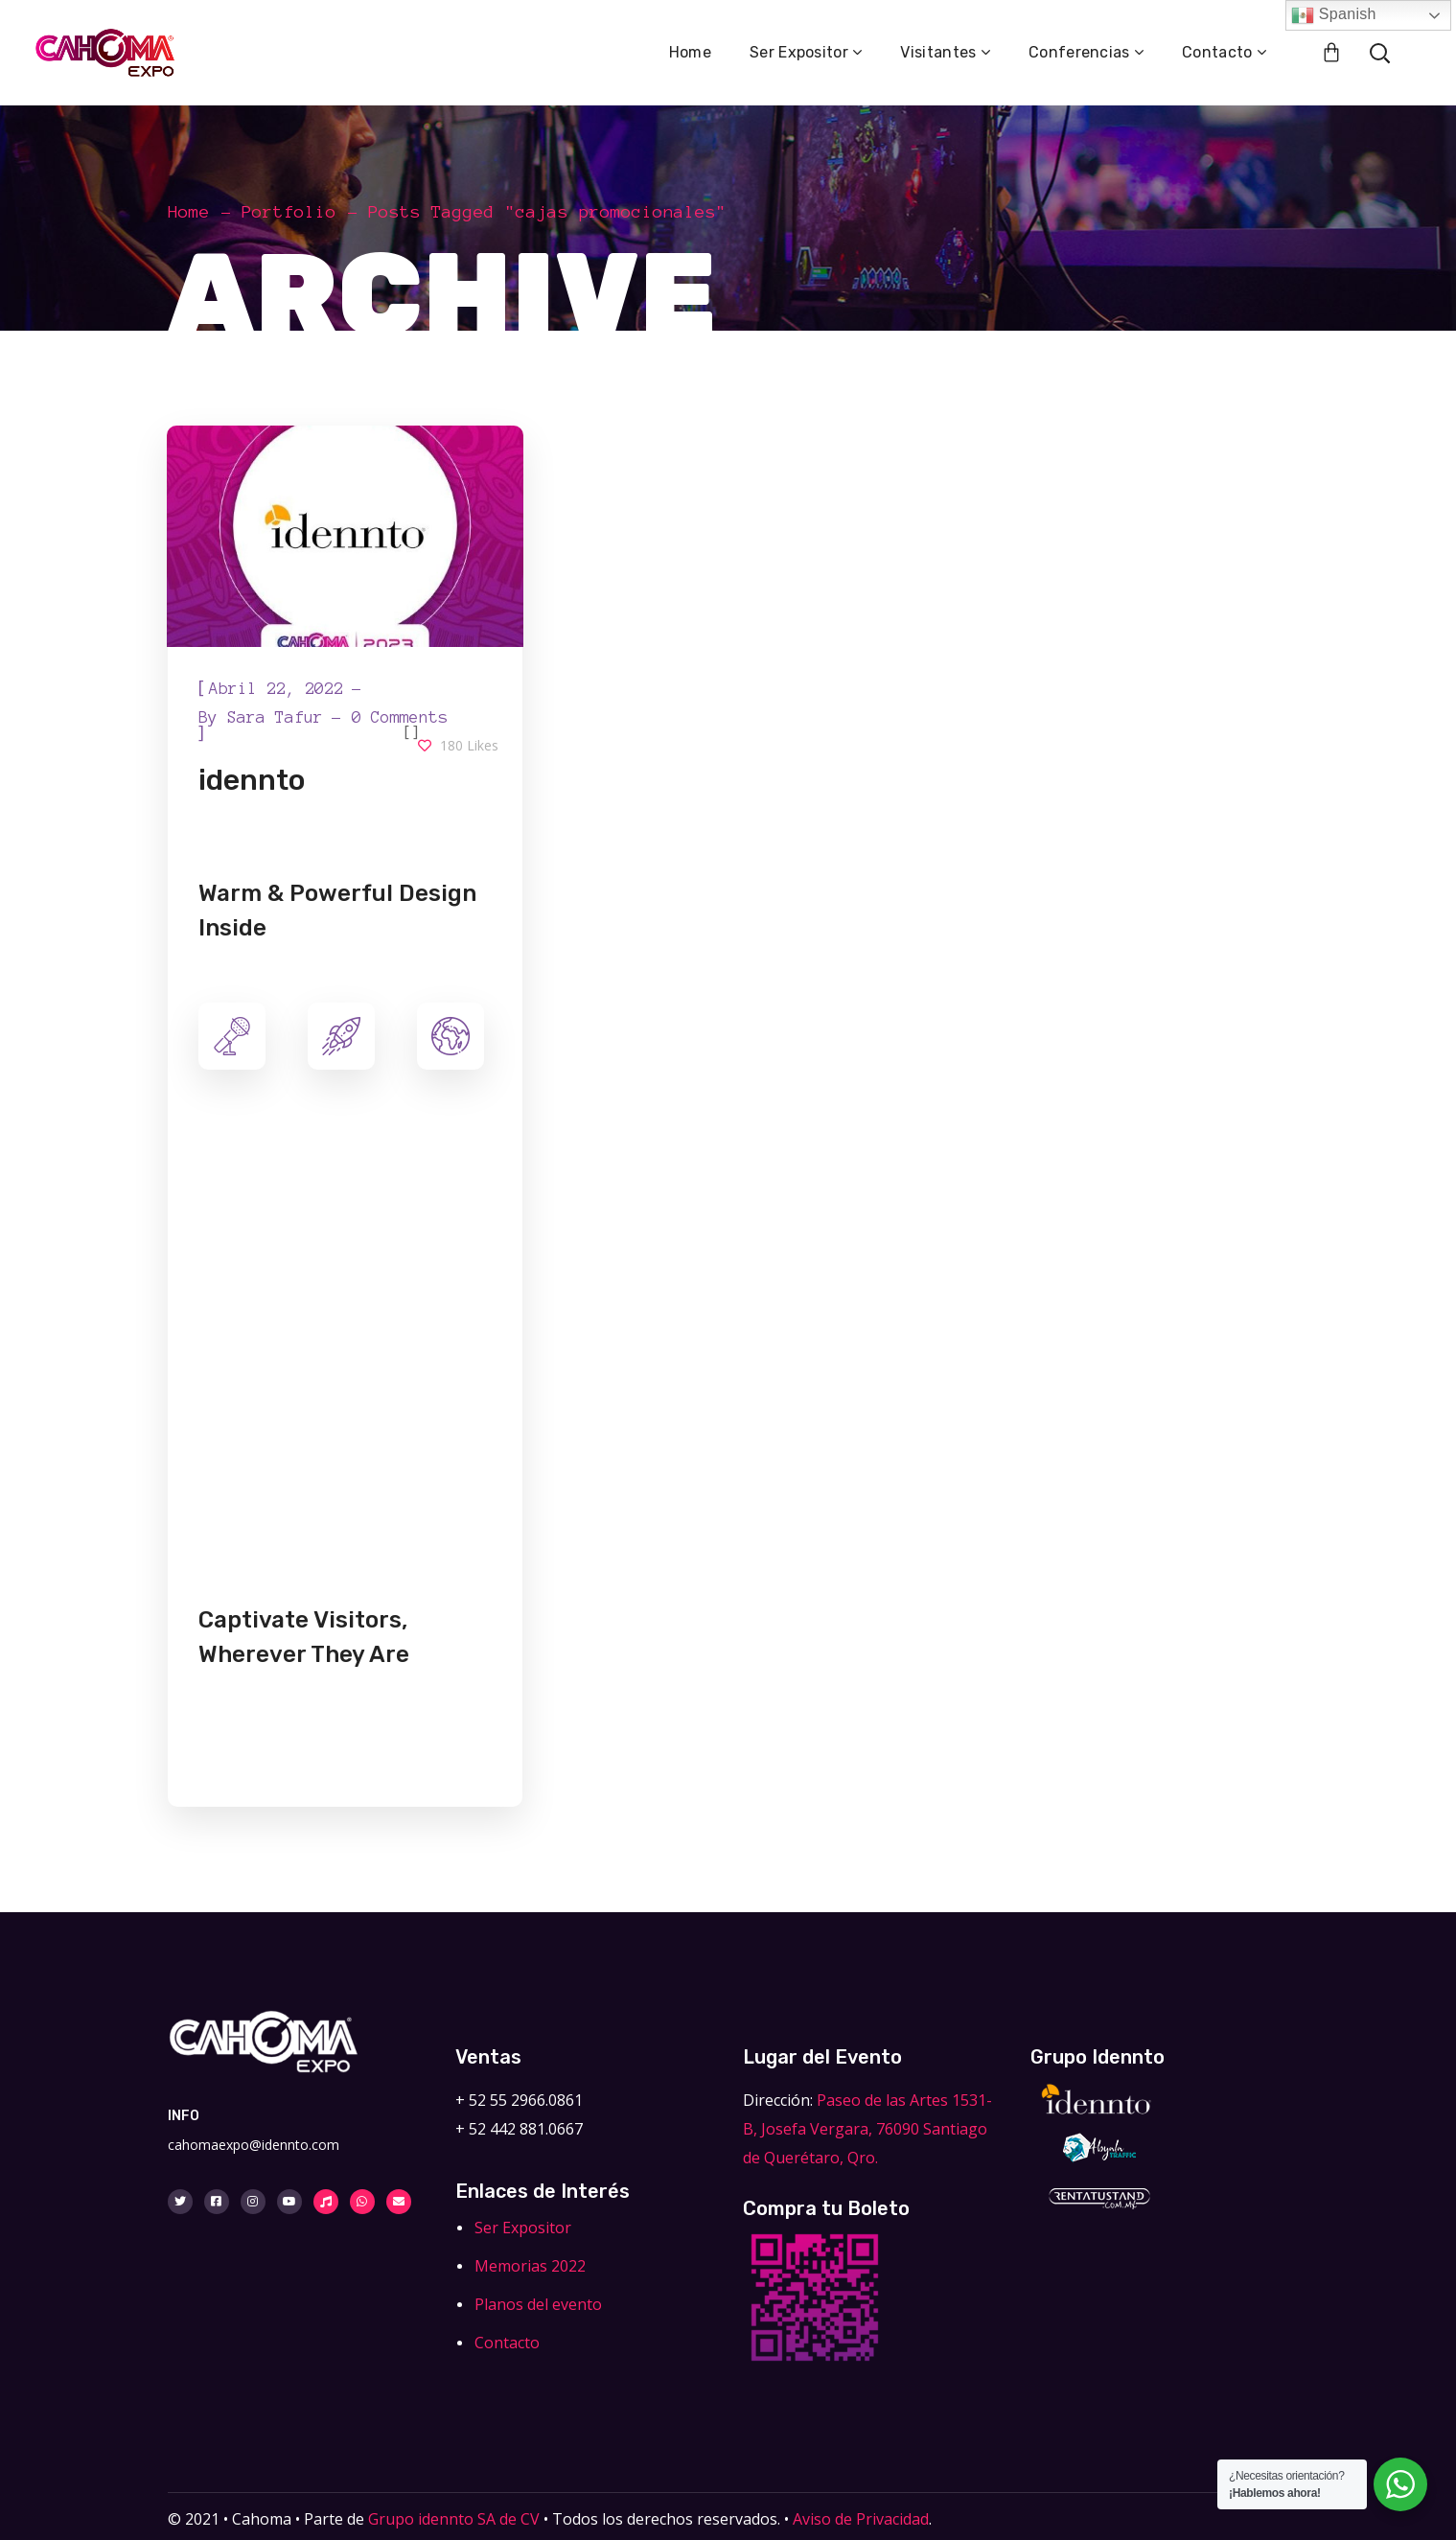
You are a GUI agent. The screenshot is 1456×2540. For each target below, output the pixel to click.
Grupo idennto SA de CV (454, 2518)
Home (189, 211)
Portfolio (289, 211)
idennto (251, 780)
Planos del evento (538, 2304)
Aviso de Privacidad (859, 2518)
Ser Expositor (522, 2227)
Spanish (1333, 15)
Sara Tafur (275, 717)
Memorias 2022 (530, 2265)
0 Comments (400, 717)
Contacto (507, 2342)
